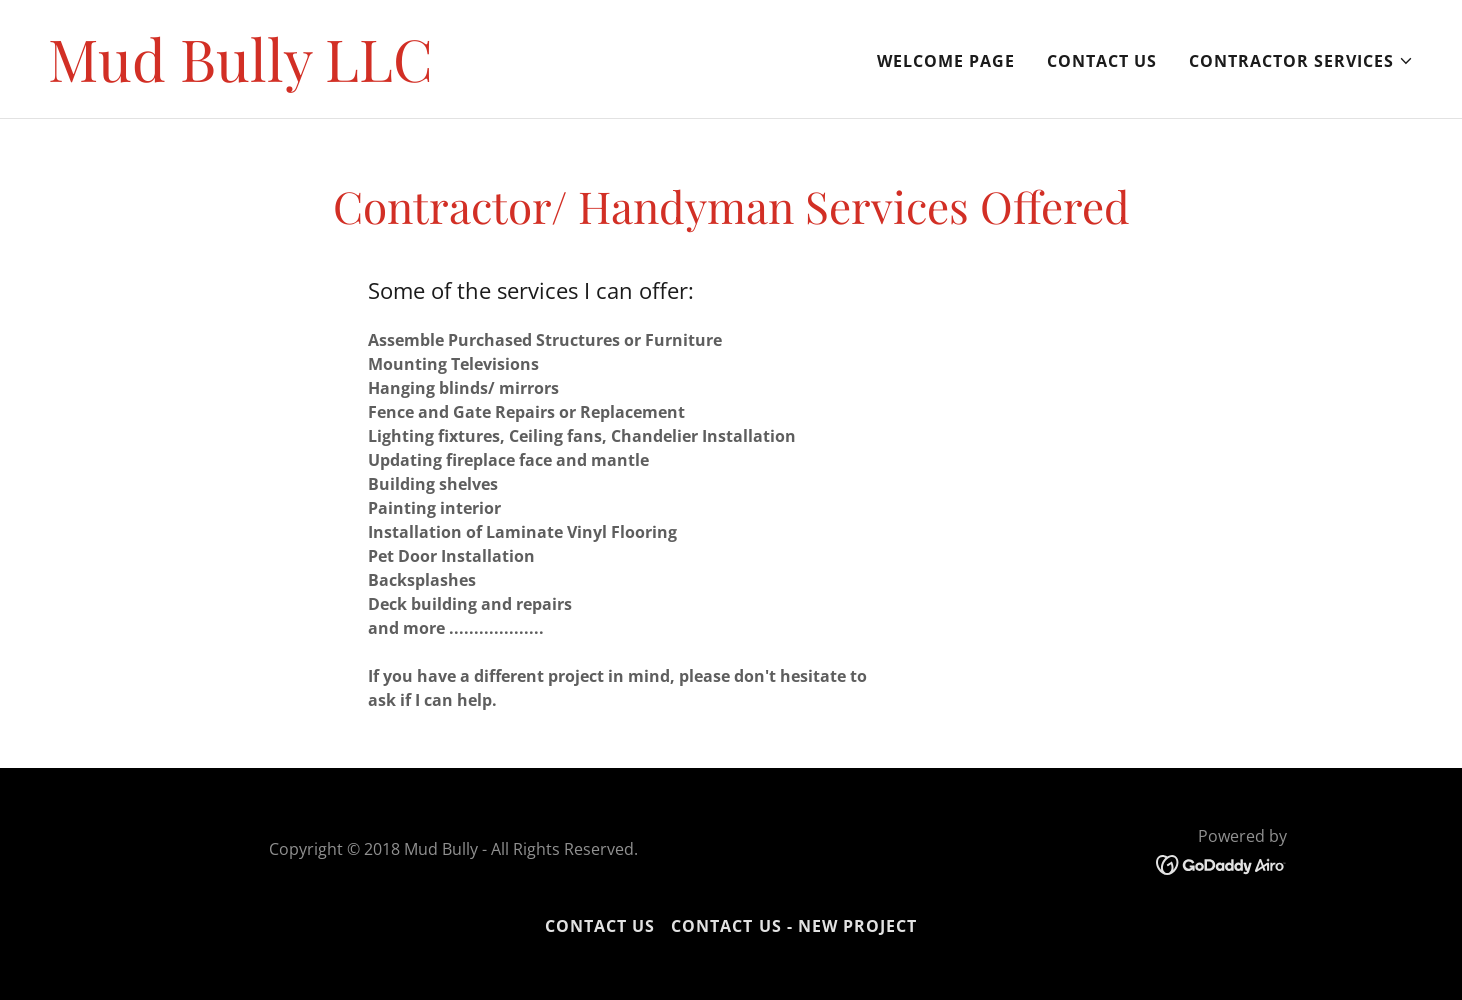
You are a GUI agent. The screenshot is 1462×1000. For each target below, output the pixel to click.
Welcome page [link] (946, 61)
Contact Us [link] (1102, 61)
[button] (1301, 61)
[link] (240, 76)
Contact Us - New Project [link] (793, 926)
